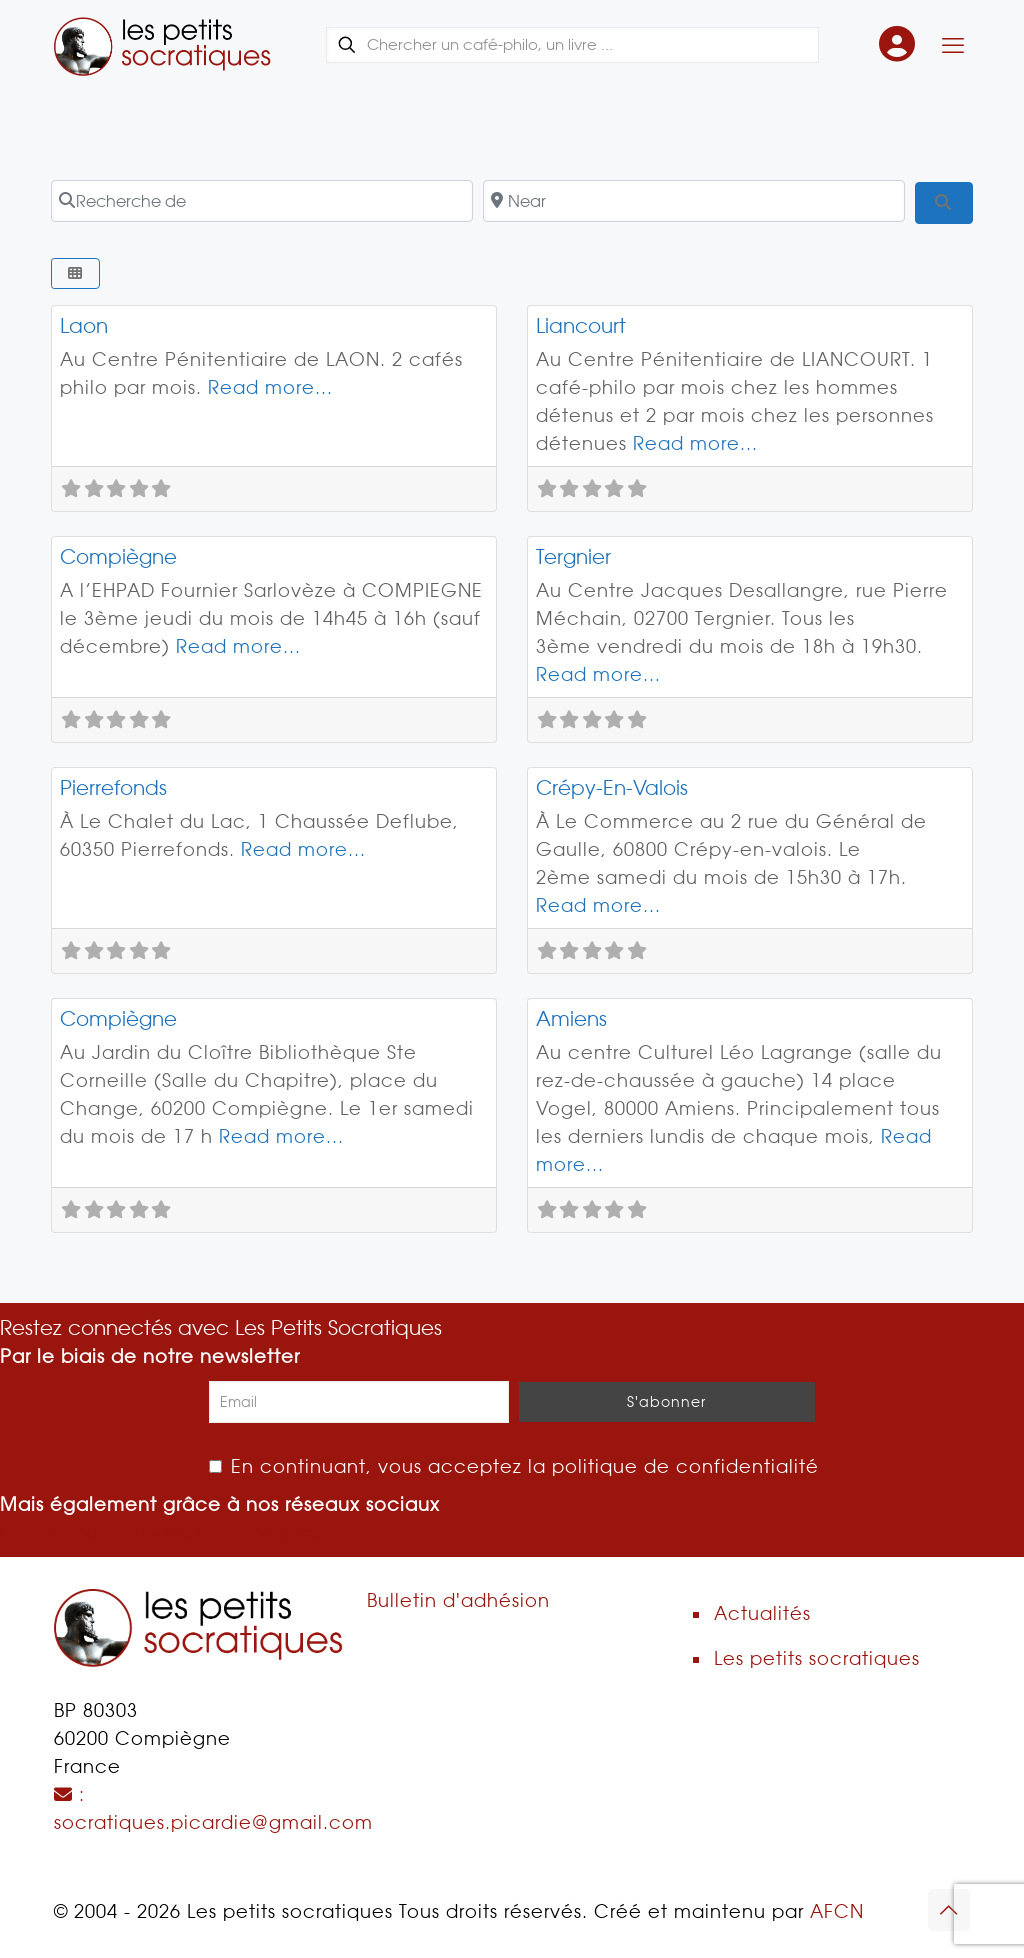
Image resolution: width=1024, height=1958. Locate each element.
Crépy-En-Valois (612, 788)
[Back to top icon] (949, 1910)
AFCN (837, 1911)
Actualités (762, 1613)
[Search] (943, 203)
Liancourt (581, 326)
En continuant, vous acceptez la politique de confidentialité (514, 1466)
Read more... (270, 387)
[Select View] (75, 273)
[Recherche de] (262, 201)
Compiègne (118, 557)
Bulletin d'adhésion (458, 1600)
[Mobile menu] (953, 45)
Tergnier (573, 557)
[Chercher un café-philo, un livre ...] (572, 45)
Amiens (571, 1019)
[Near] (694, 201)
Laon (84, 326)
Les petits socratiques (817, 1658)
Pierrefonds (113, 788)
